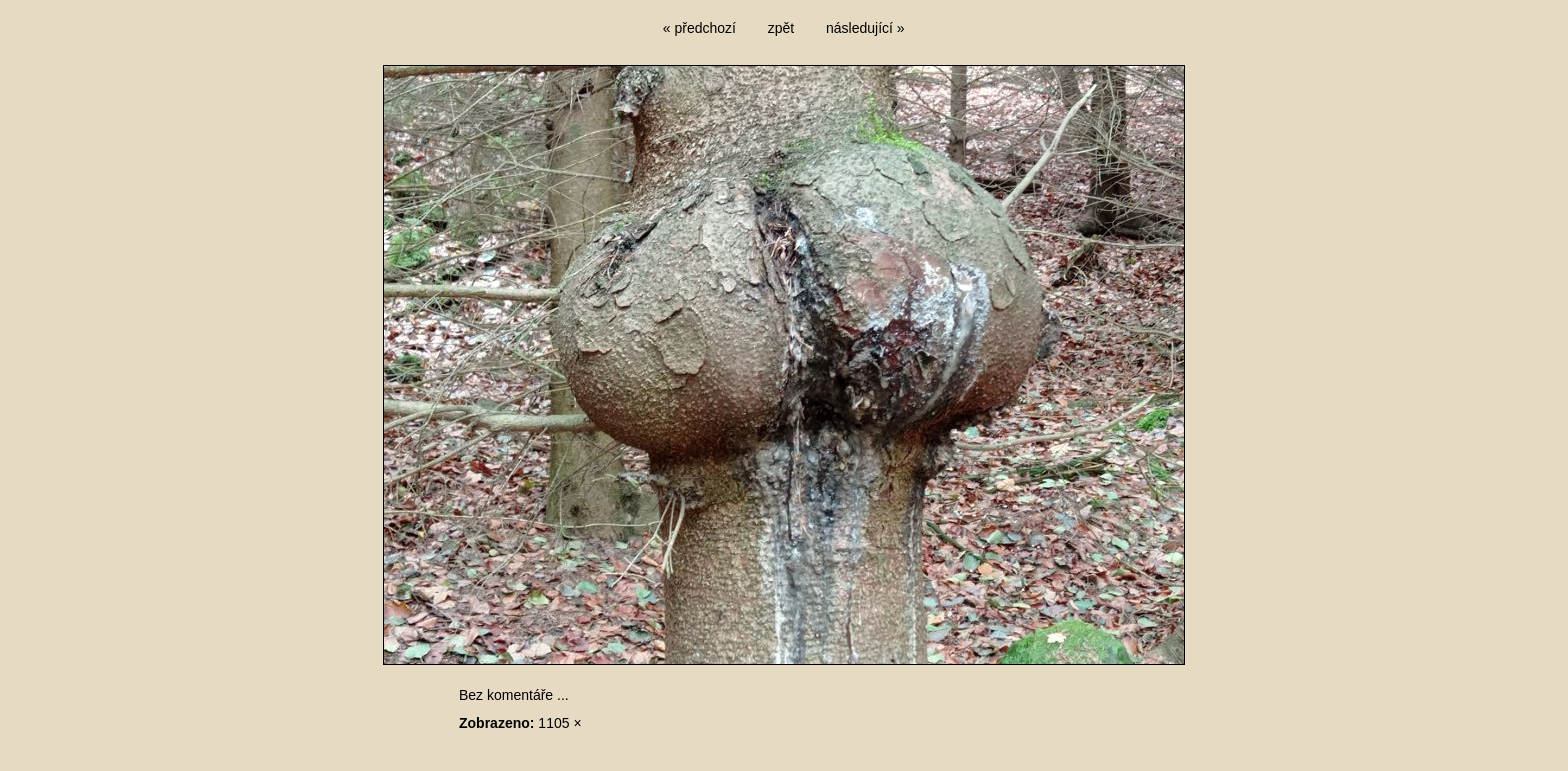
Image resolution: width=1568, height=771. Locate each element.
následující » (865, 28)
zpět (781, 28)
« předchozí (699, 28)
